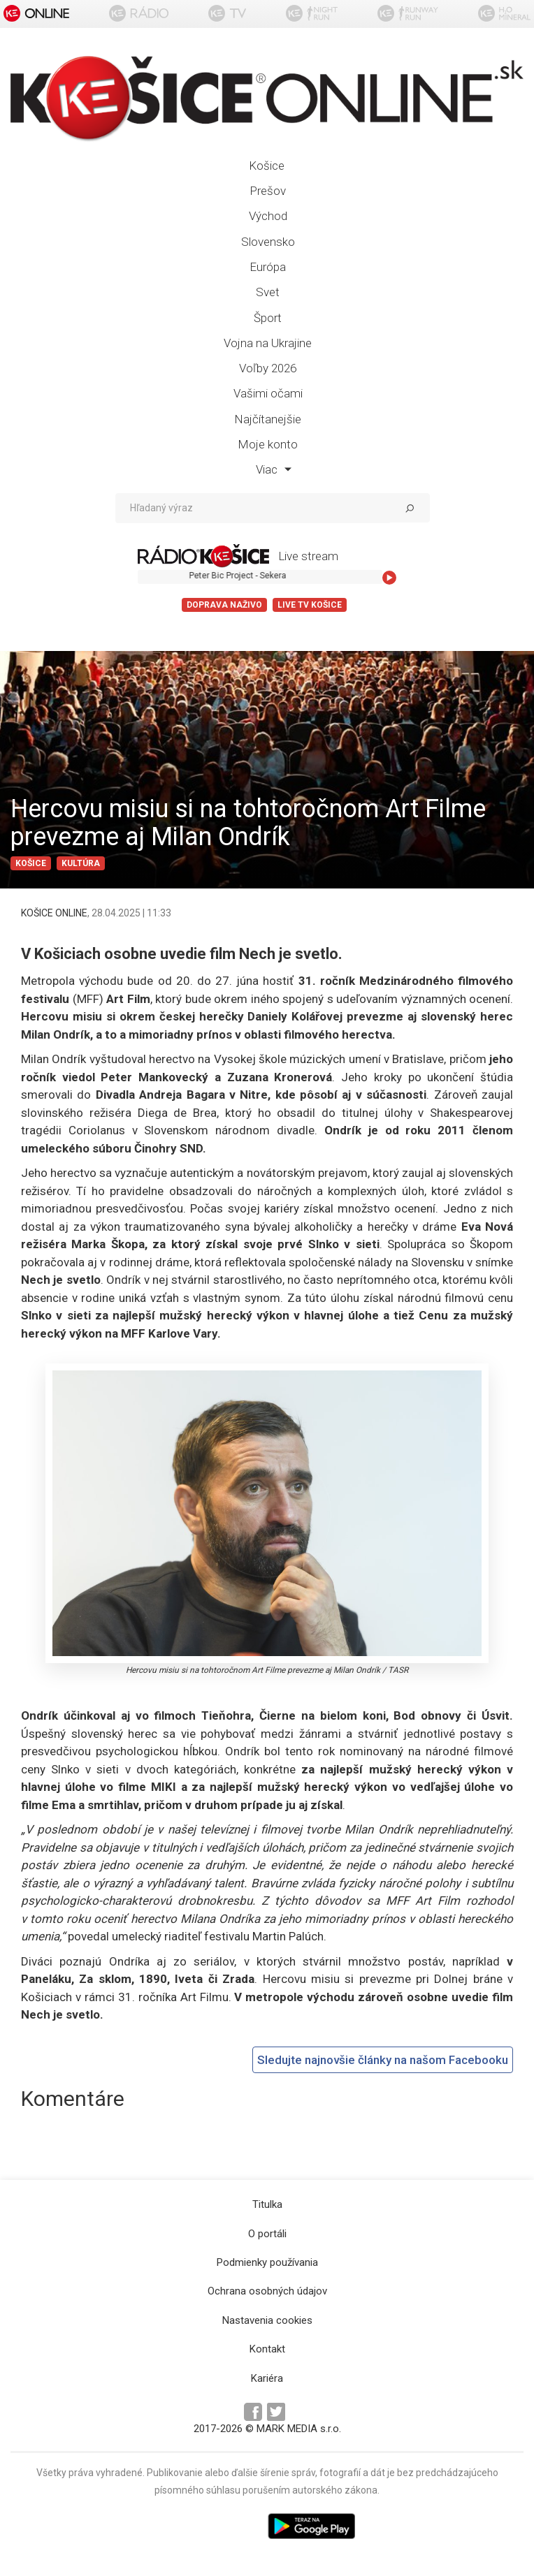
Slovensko (268, 242)
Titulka (267, 2204)
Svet (268, 292)
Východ (268, 216)
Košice (266, 166)
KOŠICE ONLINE (54, 913)
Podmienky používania (267, 2262)
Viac (273, 469)
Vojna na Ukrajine (268, 343)
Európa (268, 267)
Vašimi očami (268, 393)
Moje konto (268, 444)
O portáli (267, 2233)
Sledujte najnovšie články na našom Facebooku (382, 2060)
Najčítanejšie (267, 419)
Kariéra (267, 2378)
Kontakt (267, 2349)
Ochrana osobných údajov (267, 2291)
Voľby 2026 (267, 368)
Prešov (268, 191)
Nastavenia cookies (267, 2320)
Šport (268, 318)
